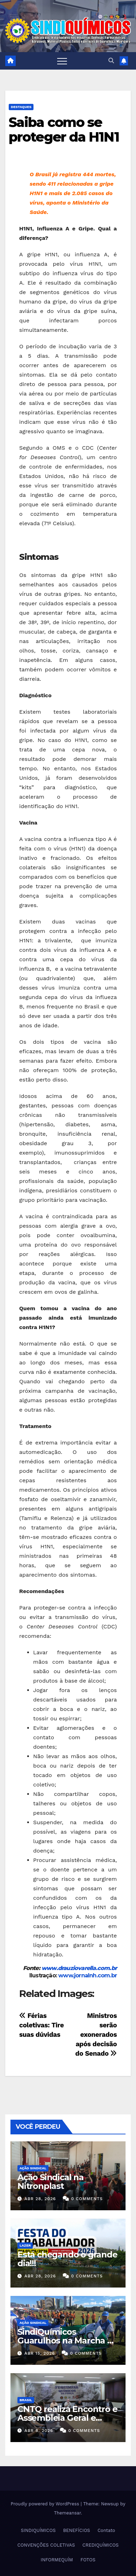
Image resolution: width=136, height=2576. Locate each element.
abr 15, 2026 (39, 2353)
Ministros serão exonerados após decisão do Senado (96, 2034)
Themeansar (67, 2513)
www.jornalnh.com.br (87, 1975)
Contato (106, 2530)
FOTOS (88, 2559)
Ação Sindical (33, 2168)
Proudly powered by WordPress (46, 2503)
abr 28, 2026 (40, 2198)
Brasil (26, 2400)
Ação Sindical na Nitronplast (50, 2181)
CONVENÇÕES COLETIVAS (46, 2545)
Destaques (21, 107)
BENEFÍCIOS (76, 2530)
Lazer (25, 2245)
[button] (111, 60)
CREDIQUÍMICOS (100, 2545)
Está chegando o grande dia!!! (67, 2258)
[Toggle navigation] (62, 61)
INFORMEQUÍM (57, 2559)
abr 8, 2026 (38, 2430)
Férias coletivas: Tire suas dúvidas (41, 2025)
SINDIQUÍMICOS (38, 2530)
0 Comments (87, 2198)
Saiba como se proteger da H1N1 (64, 129)
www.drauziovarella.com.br (79, 1968)
